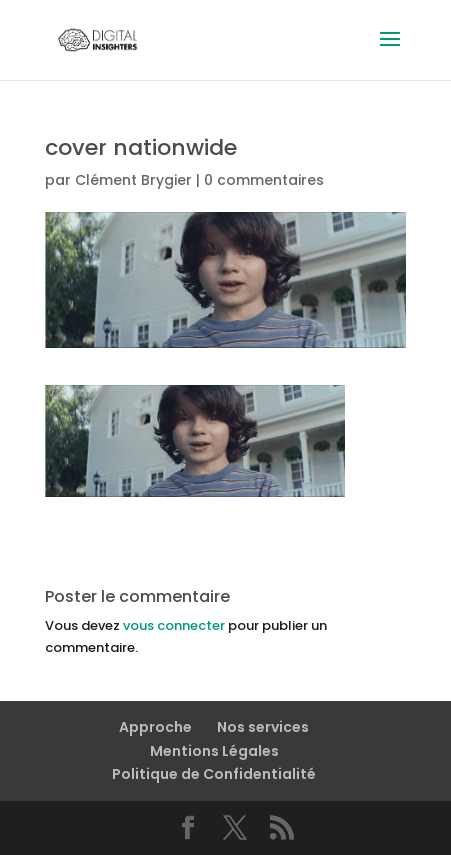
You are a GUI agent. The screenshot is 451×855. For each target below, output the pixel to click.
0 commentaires (264, 180)
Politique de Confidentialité (214, 774)
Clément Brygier (133, 180)
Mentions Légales (214, 751)
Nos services (263, 727)
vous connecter (174, 625)
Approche (155, 727)
